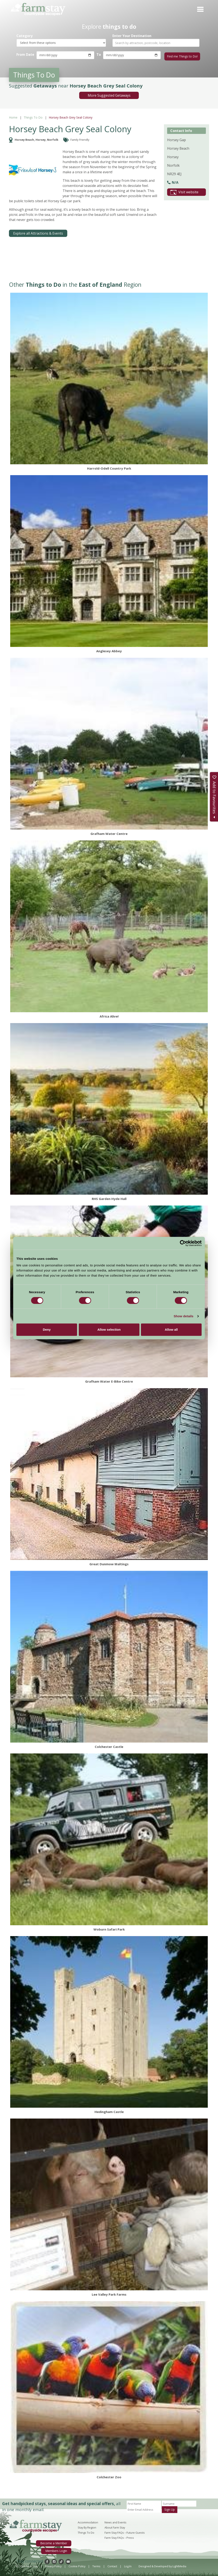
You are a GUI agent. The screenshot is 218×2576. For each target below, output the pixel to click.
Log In (128, 2565)
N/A (172, 181)
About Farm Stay (115, 2526)
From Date (25, 54)
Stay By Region (87, 2526)
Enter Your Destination (131, 36)
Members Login (57, 2549)
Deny (47, 1329)
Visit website (184, 191)
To (98, 54)
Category (24, 36)
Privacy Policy (53, 2565)
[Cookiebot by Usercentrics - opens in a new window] (183, 1243)
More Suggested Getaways (109, 94)
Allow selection (108, 1329)
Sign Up (169, 2508)
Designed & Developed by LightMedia (162, 2565)
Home (13, 116)
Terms (96, 2565)
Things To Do (33, 116)
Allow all (171, 1329)
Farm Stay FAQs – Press (119, 2536)
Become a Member (55, 2542)
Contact (112, 2565)
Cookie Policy (77, 2565)
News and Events (115, 2521)
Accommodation (88, 2521)
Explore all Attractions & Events (38, 232)
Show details (184, 1316)
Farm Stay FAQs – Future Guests (125, 2531)
